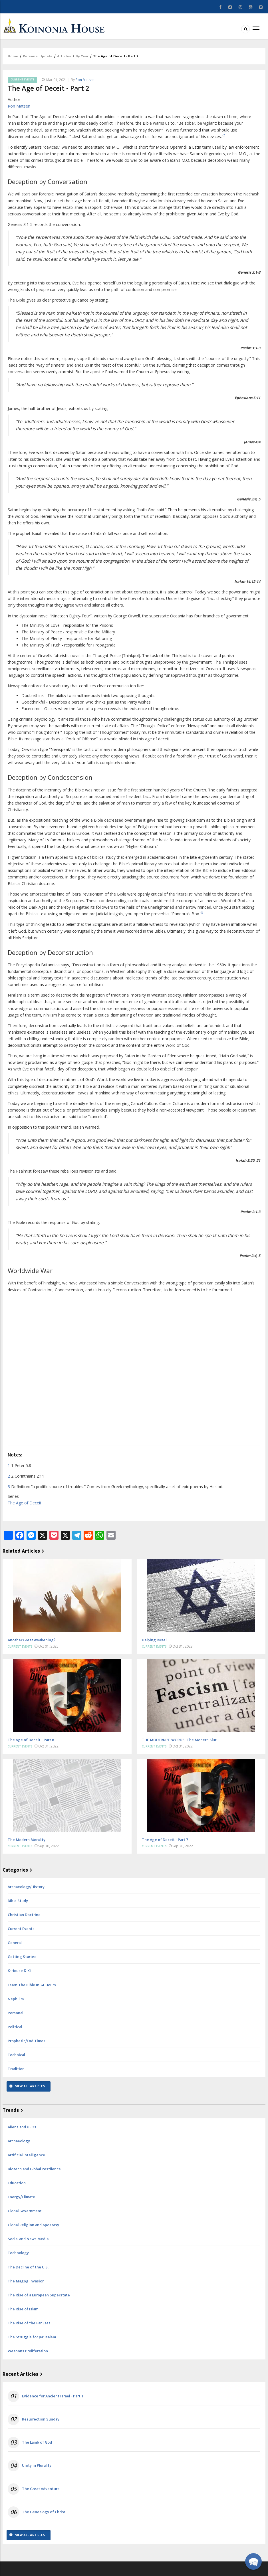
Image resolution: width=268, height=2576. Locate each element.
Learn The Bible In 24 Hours (32, 1985)
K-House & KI (19, 1970)
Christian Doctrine (24, 1915)
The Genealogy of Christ (44, 2512)
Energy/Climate (21, 2197)
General (14, 1942)
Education (17, 2183)
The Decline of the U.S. (28, 2267)
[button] (253, 2561)
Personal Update (38, 56)
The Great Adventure (41, 2489)
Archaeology (19, 2141)
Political (15, 2027)
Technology (18, 2253)
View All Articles (30, 2086)
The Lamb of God (37, 2442)
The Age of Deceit (24, 1503)
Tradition (16, 2069)
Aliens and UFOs (22, 2127)
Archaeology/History (26, 1887)
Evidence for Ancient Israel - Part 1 (52, 2396)
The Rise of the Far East (29, 2323)
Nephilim (16, 1999)
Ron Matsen (85, 79)
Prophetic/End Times (26, 2041)
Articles (64, 56)
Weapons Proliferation (28, 2351)
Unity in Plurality (36, 2465)
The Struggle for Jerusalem (32, 2337)
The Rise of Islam (23, 2309)
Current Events (22, 79)
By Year (82, 56)
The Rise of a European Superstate (39, 2295)
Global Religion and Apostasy (33, 2225)
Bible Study (18, 1901)
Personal (15, 2013)
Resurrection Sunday (40, 2419)
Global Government (25, 2211)
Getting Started (22, 1956)
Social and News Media (28, 2239)
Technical (16, 2055)
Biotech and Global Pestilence (34, 2169)
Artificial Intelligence (26, 2155)
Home (13, 56)
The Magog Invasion (26, 2281)
